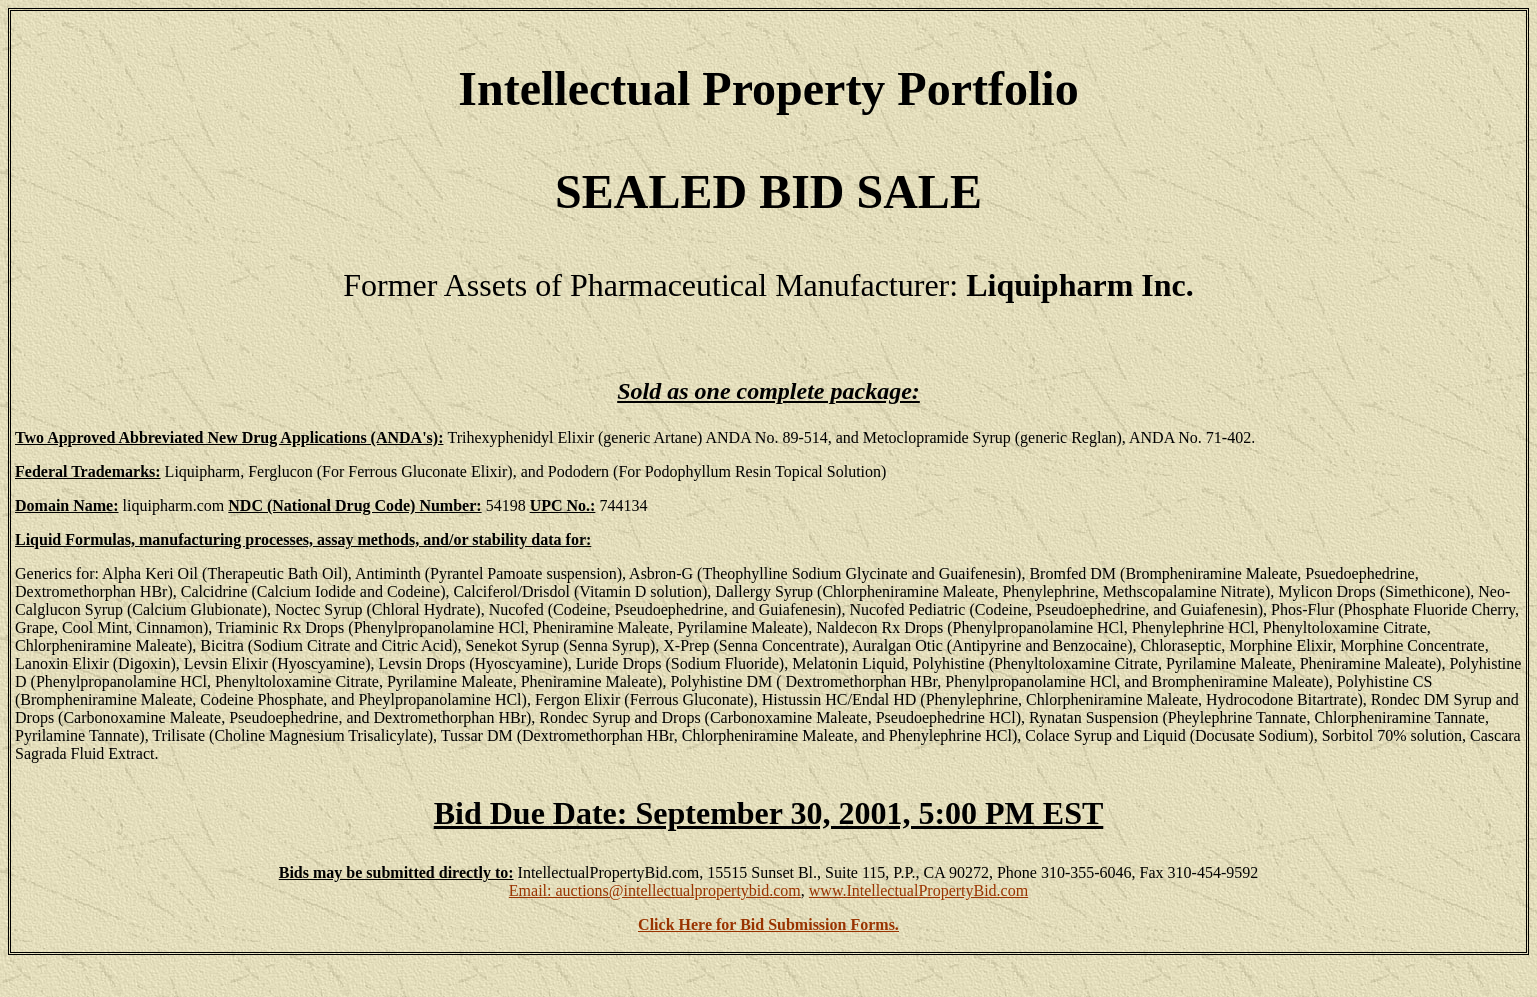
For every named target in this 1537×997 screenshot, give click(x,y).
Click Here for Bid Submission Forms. (768, 924)
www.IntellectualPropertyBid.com (918, 890)
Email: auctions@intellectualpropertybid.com (655, 890)
